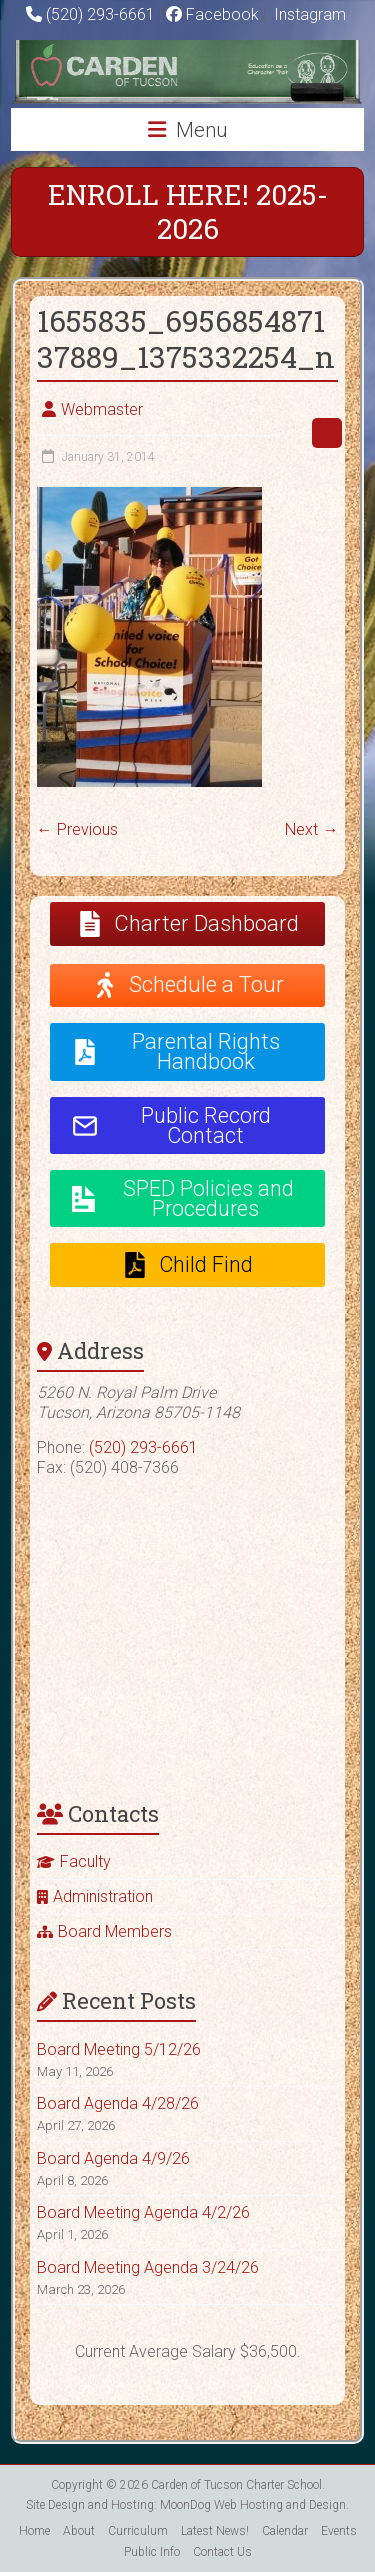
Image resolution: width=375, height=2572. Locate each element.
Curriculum (138, 2531)
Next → (311, 829)
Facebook (212, 14)
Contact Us (222, 2552)
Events (339, 2531)
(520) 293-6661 (100, 14)
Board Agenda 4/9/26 (113, 2158)
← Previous (77, 829)
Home (34, 2531)
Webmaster (102, 409)
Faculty (85, 1861)
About (79, 2531)
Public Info (152, 2552)
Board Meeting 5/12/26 (119, 2049)
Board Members (115, 1931)
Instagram (308, 14)
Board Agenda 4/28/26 (118, 2103)
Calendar (285, 2531)
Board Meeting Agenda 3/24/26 (148, 2267)
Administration (103, 1896)
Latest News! (215, 2531)
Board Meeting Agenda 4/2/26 (143, 2212)
